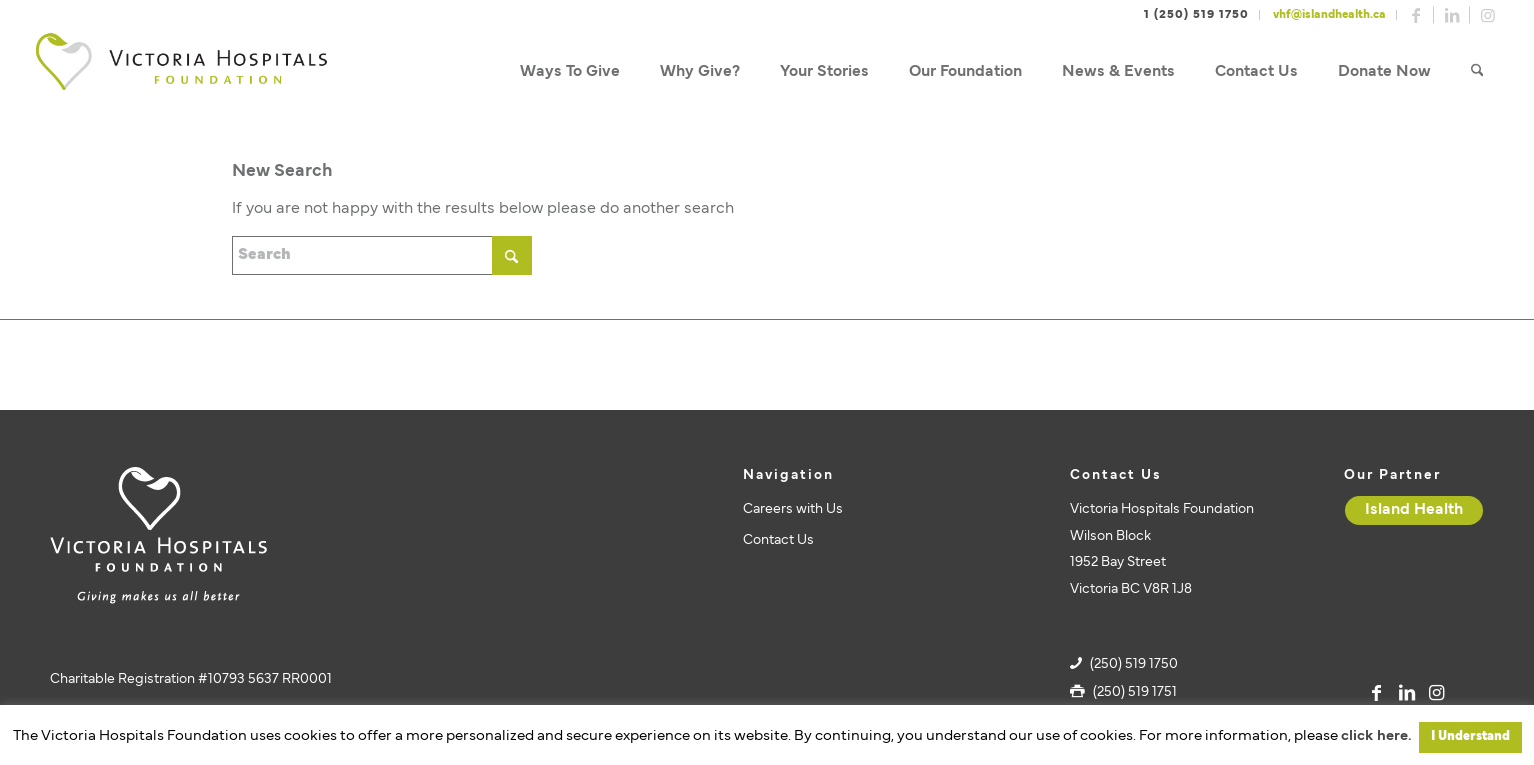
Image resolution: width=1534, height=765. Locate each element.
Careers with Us (793, 509)
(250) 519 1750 (1134, 664)
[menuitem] (570, 72)
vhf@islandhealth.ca (1329, 15)
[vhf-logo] (181, 72)
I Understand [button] (1470, 737)
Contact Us (778, 540)
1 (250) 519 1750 (1196, 15)
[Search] (1477, 72)
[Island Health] (1414, 510)
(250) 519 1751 (1135, 692)
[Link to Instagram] (1488, 15)
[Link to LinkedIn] (1452, 15)
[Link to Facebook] (1416, 15)
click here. (1376, 736)
